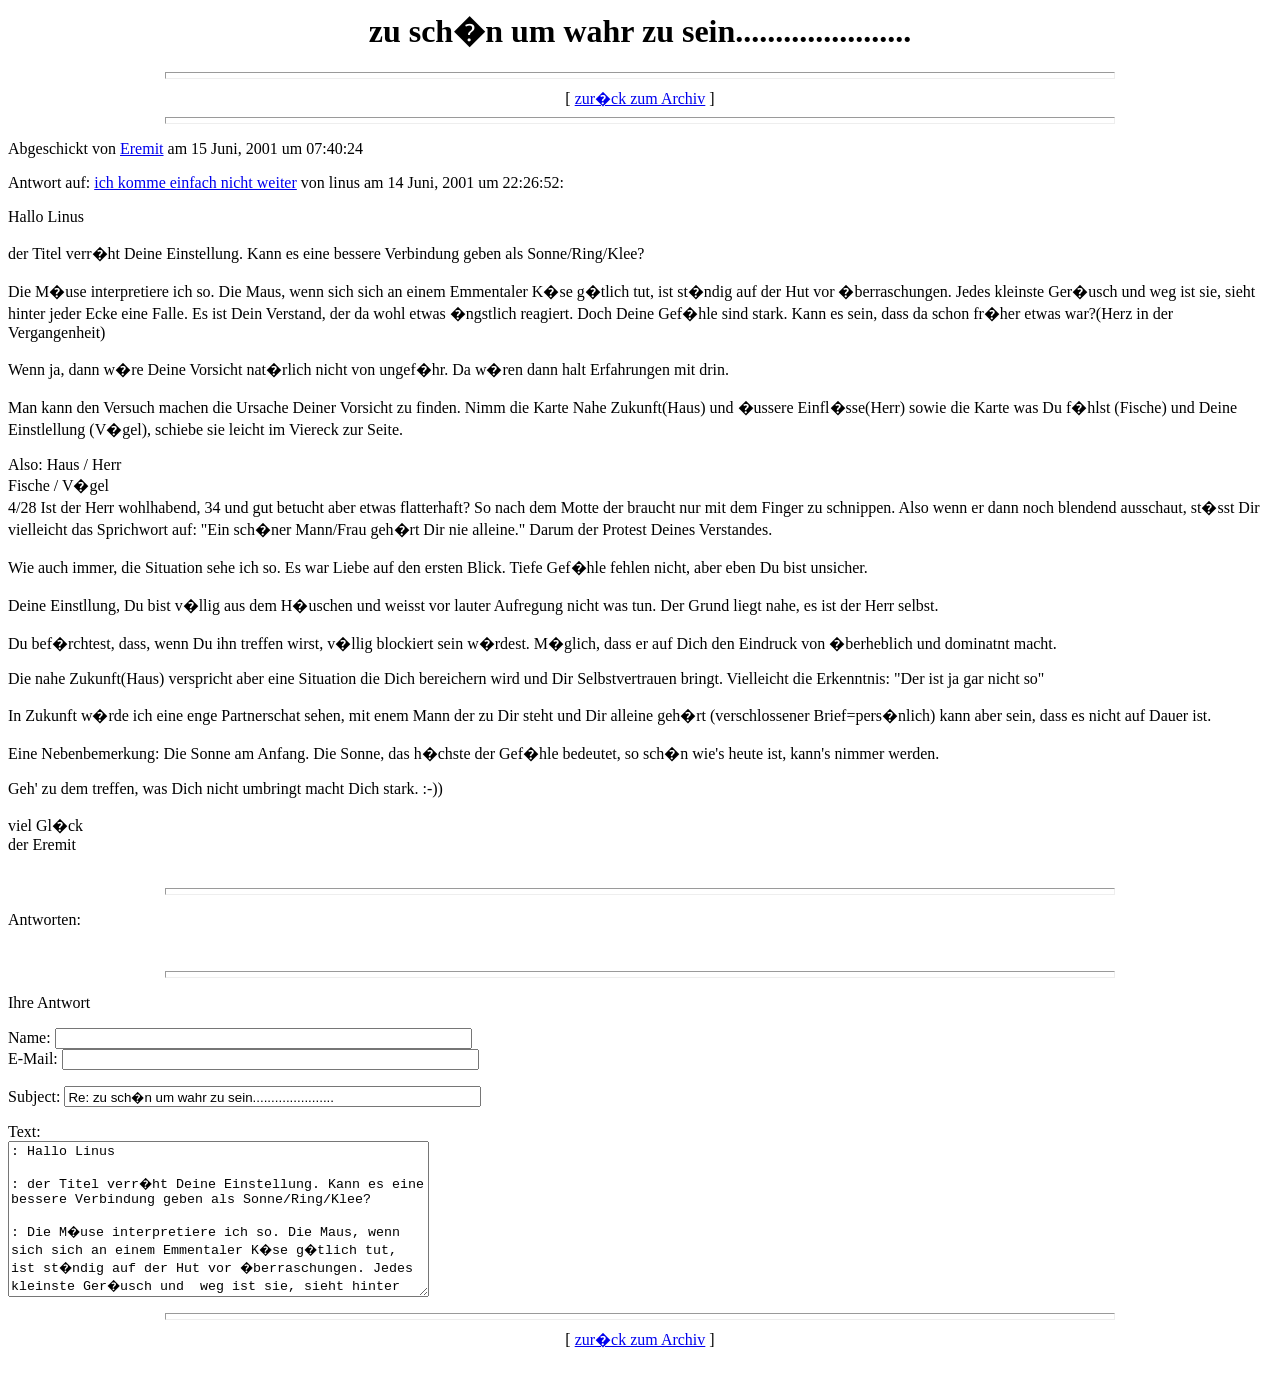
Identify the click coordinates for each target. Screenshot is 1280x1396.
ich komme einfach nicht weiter (195, 182)
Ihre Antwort (49, 1002)
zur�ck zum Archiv (640, 98)
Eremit (142, 148)
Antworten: (44, 919)
